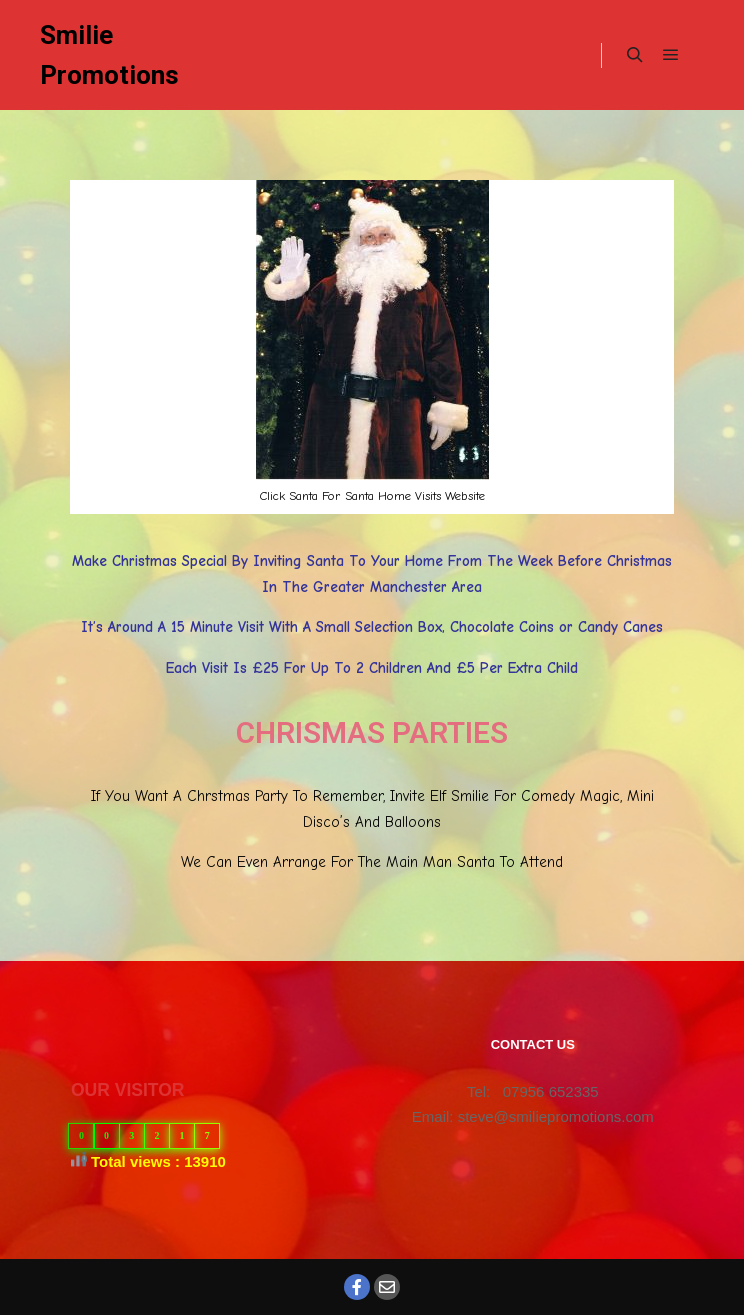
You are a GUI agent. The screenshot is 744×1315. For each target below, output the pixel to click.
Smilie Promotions (109, 55)
